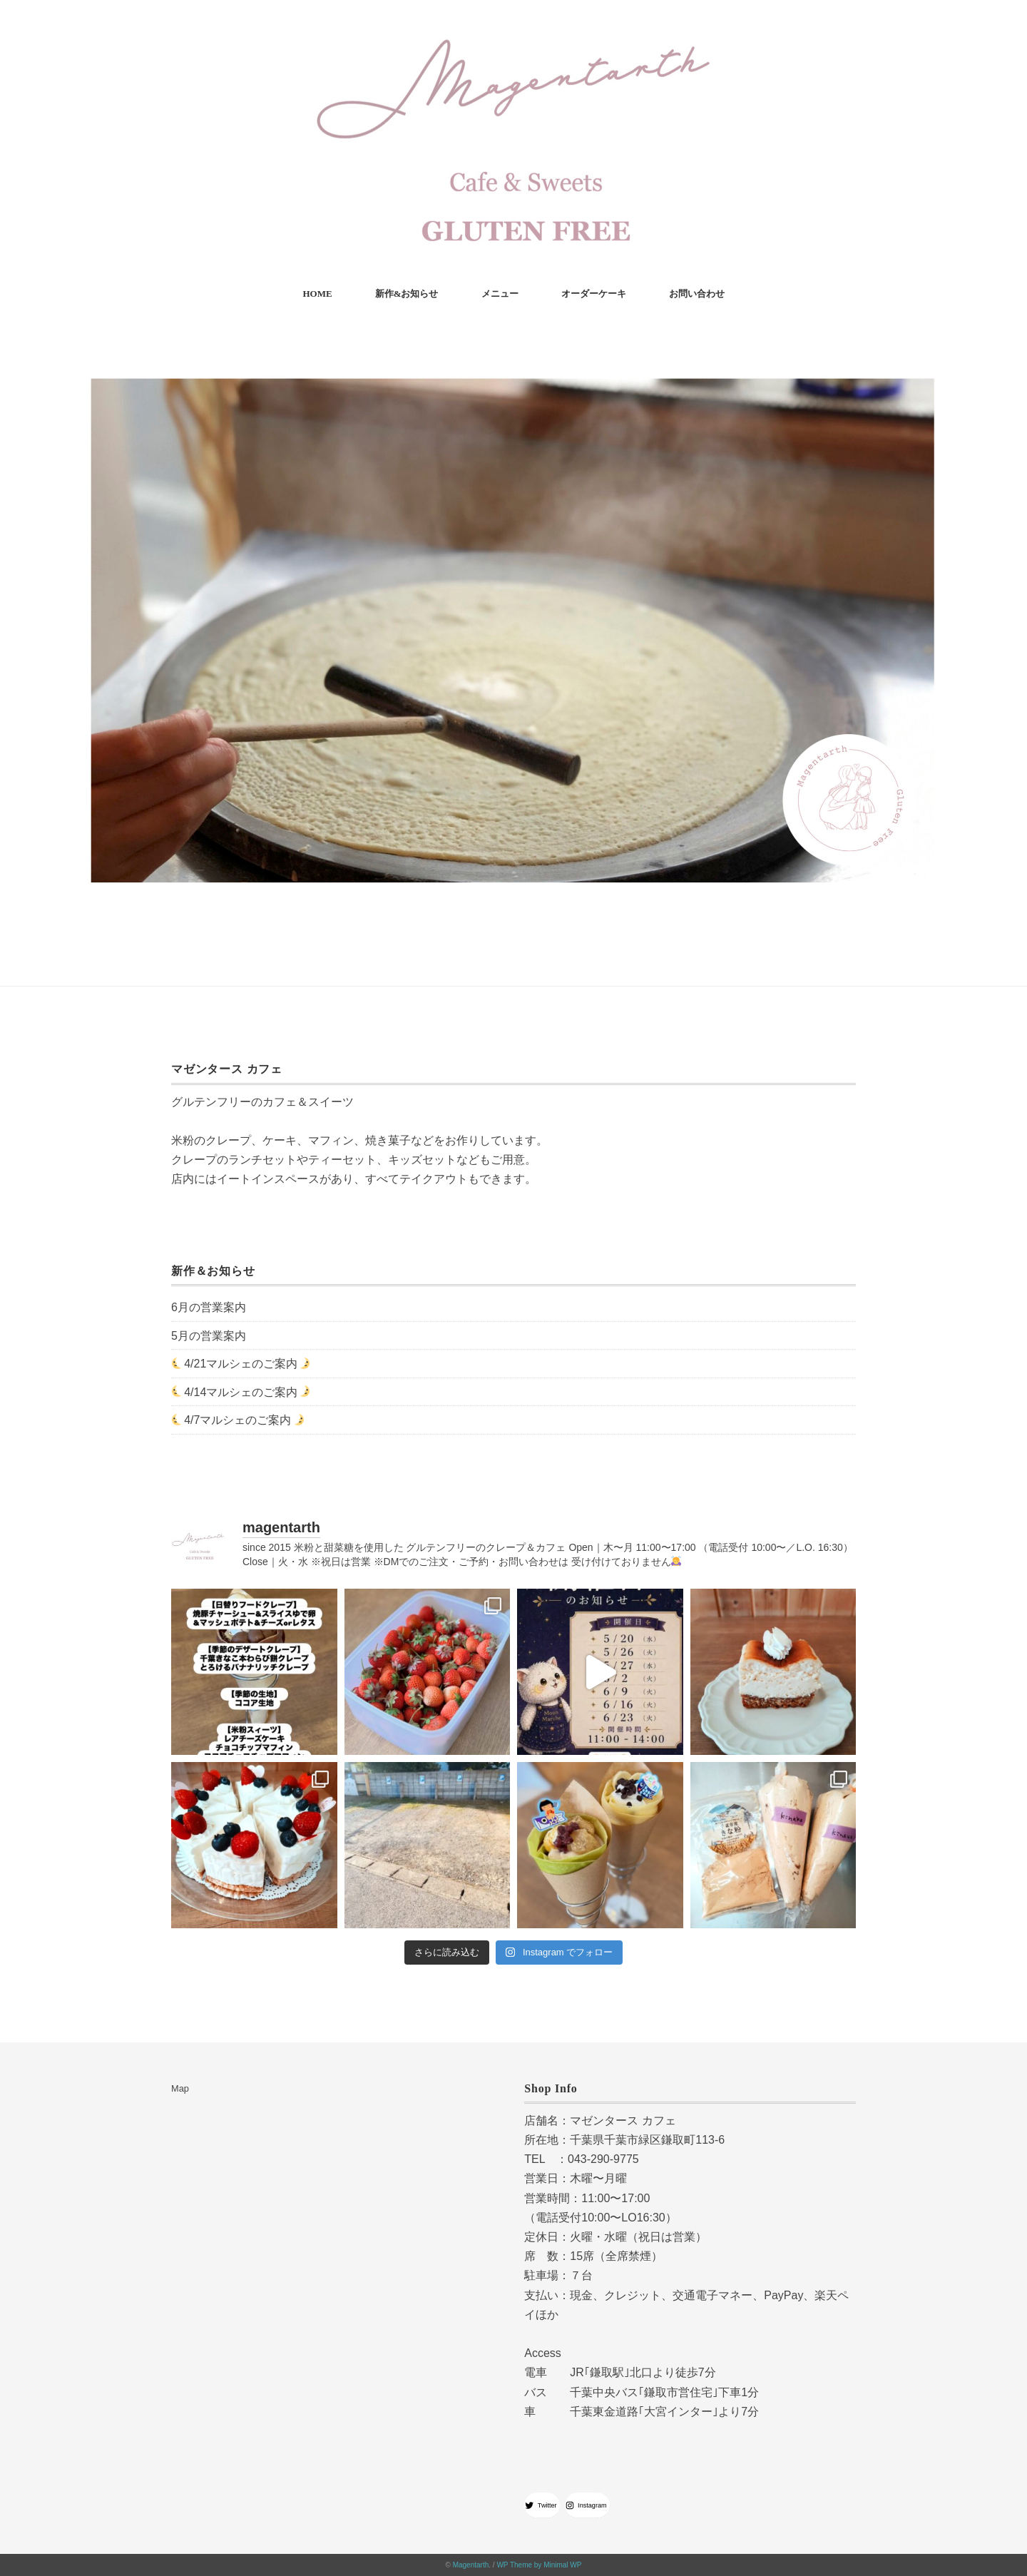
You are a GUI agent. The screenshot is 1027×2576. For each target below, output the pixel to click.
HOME (317, 293)
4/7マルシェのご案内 (237, 1420)
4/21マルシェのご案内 (241, 1364)
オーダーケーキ (593, 293)
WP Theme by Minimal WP (538, 2565)
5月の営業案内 (208, 1336)
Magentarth (471, 2565)
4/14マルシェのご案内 (241, 1391)
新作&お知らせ (407, 293)
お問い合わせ (697, 293)
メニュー (499, 293)
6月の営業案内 (208, 1307)
